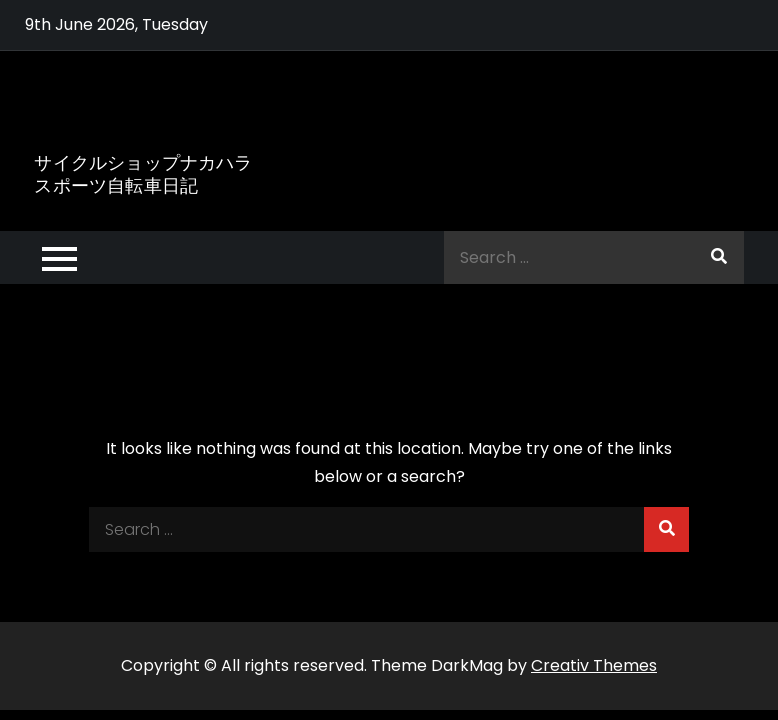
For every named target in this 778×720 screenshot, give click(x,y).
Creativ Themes (594, 665)
